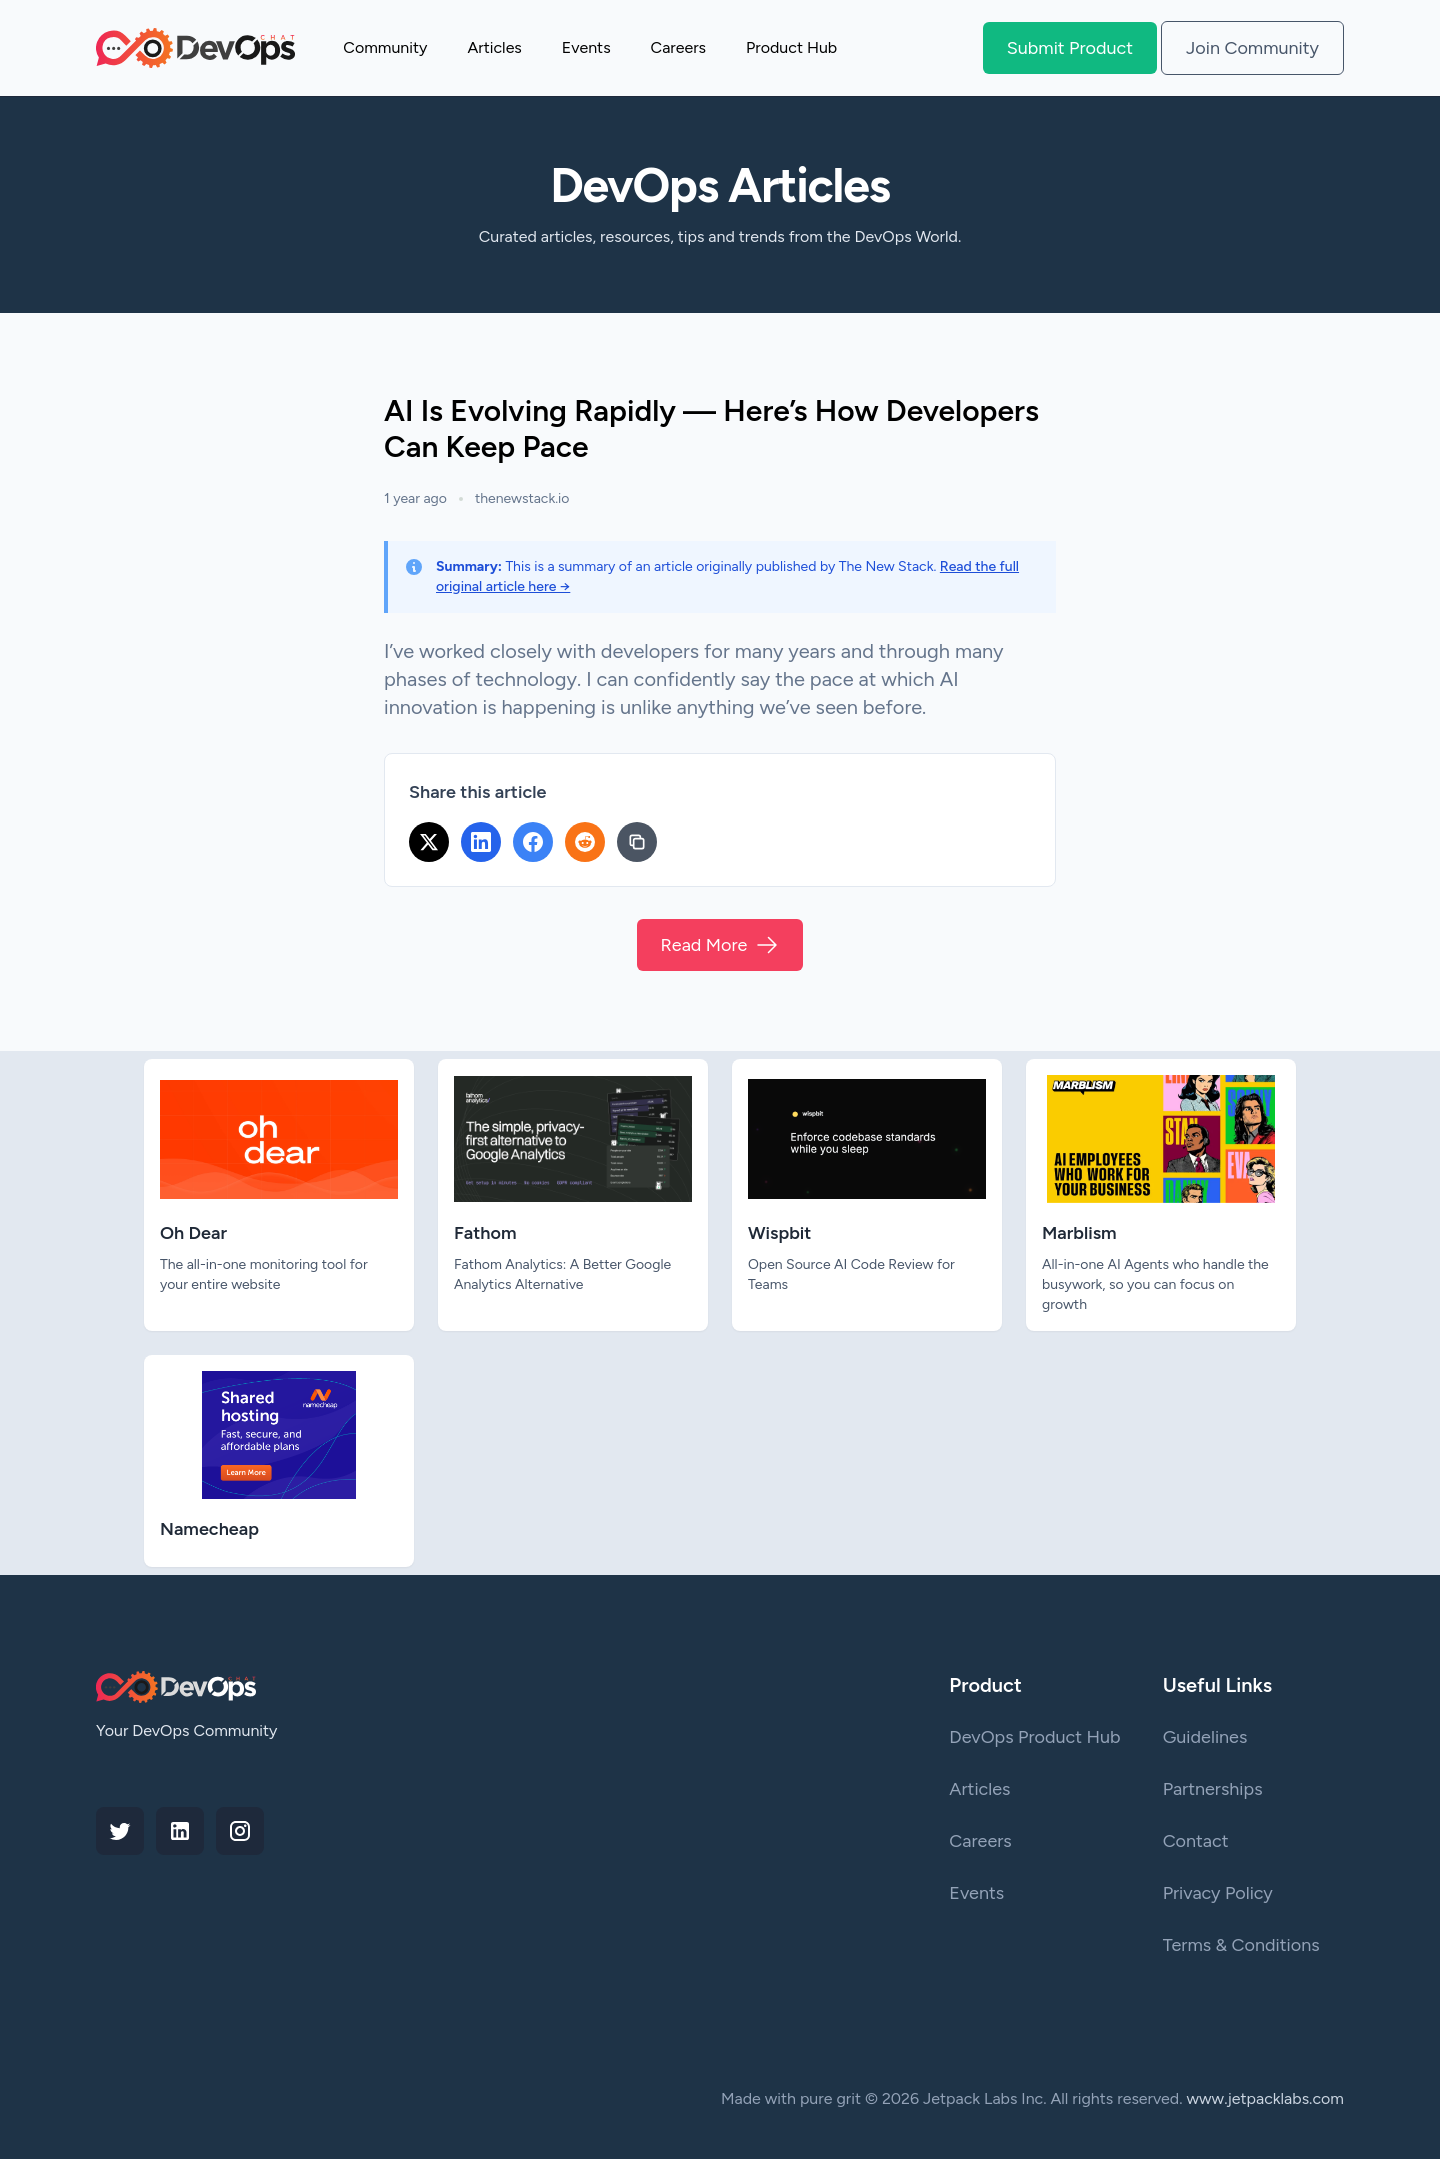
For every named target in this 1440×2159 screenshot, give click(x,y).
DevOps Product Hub (1034, 1737)
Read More (720, 945)
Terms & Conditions (1241, 1945)
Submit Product (1070, 48)
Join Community (1252, 48)
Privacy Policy (1218, 1893)
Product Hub (791, 47)
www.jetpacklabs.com (1265, 2098)
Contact (1196, 1841)
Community (385, 47)
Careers (678, 47)
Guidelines (1205, 1737)
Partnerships (1213, 1789)
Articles (494, 47)
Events (586, 47)
